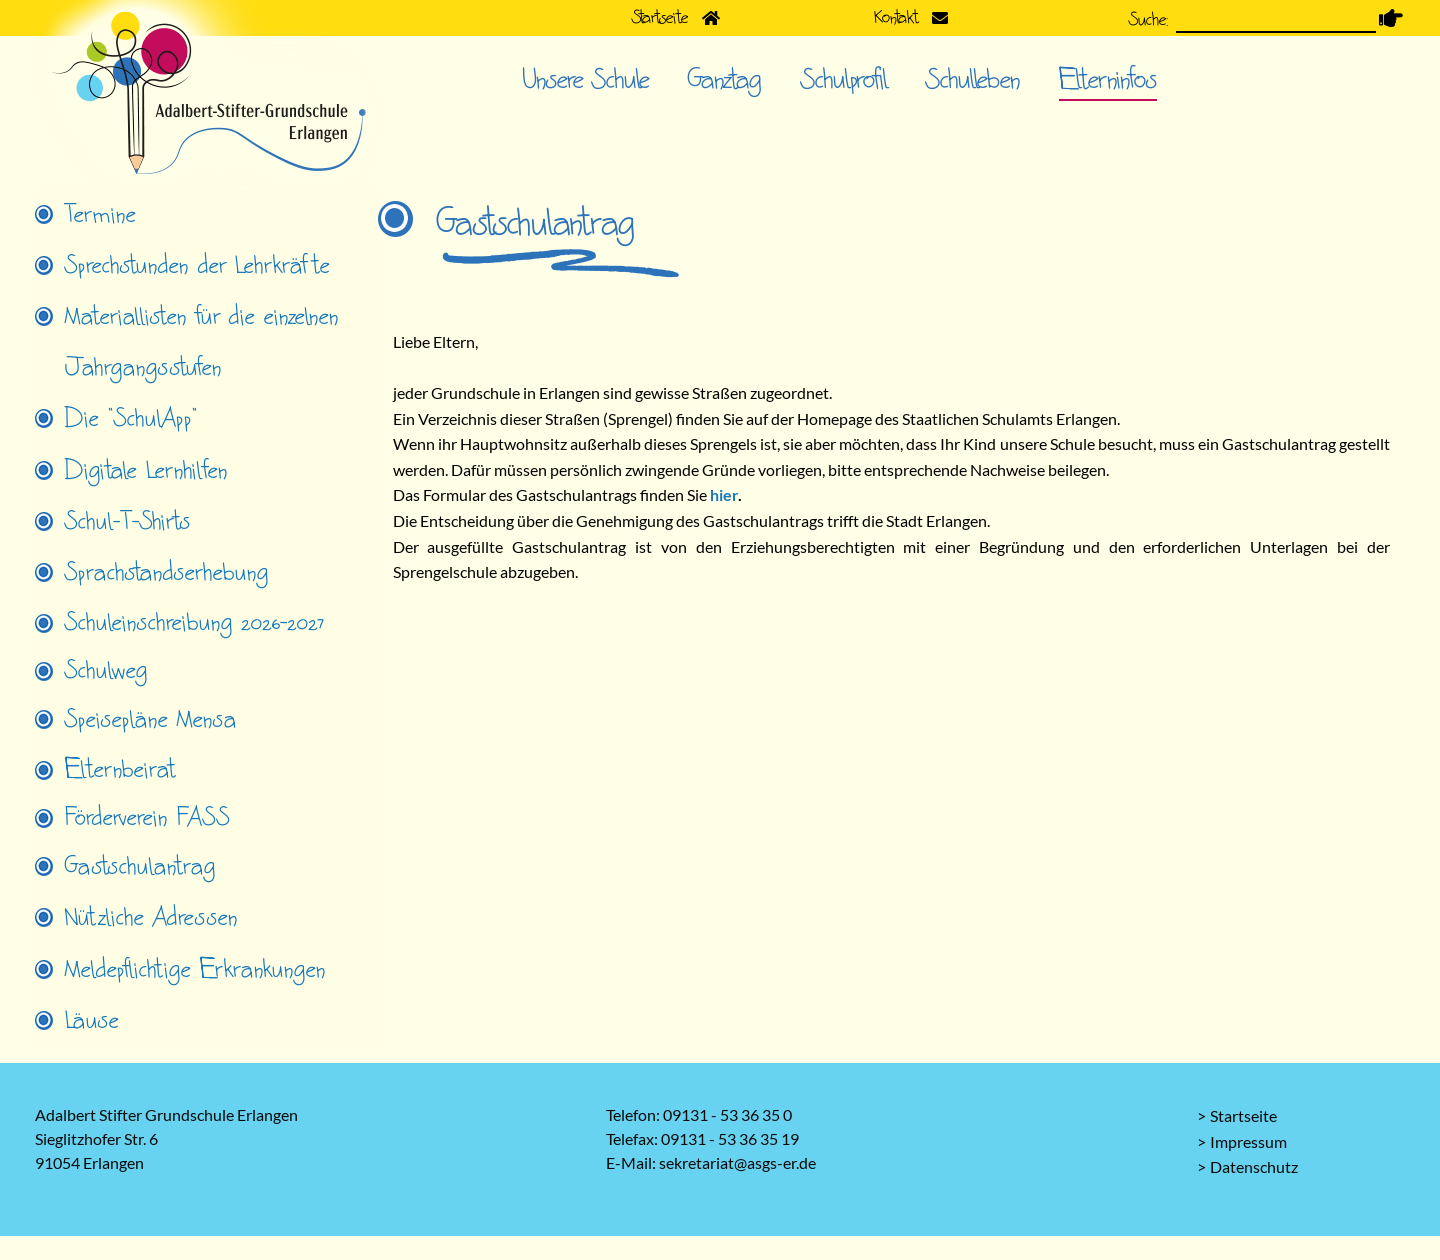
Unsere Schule (585, 80)
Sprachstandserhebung (167, 573)
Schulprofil (844, 80)
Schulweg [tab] (106, 671)
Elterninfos (1108, 80)
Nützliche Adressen (151, 918)
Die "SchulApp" (131, 419)
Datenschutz (1254, 1166)
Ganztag (725, 80)
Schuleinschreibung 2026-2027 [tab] (195, 623)
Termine (100, 215)
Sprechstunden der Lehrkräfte (197, 266)
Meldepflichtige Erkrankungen (195, 970)
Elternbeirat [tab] (120, 770)
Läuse (92, 1021)
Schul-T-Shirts (128, 522)
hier (724, 494)
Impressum (1248, 1141)
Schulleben (973, 80)
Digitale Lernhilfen (146, 471)
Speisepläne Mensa (151, 720)
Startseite (1243, 1115)
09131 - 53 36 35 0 (727, 1114)
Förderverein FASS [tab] (147, 818)
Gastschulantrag (140, 867)
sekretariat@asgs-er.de (737, 1162)
